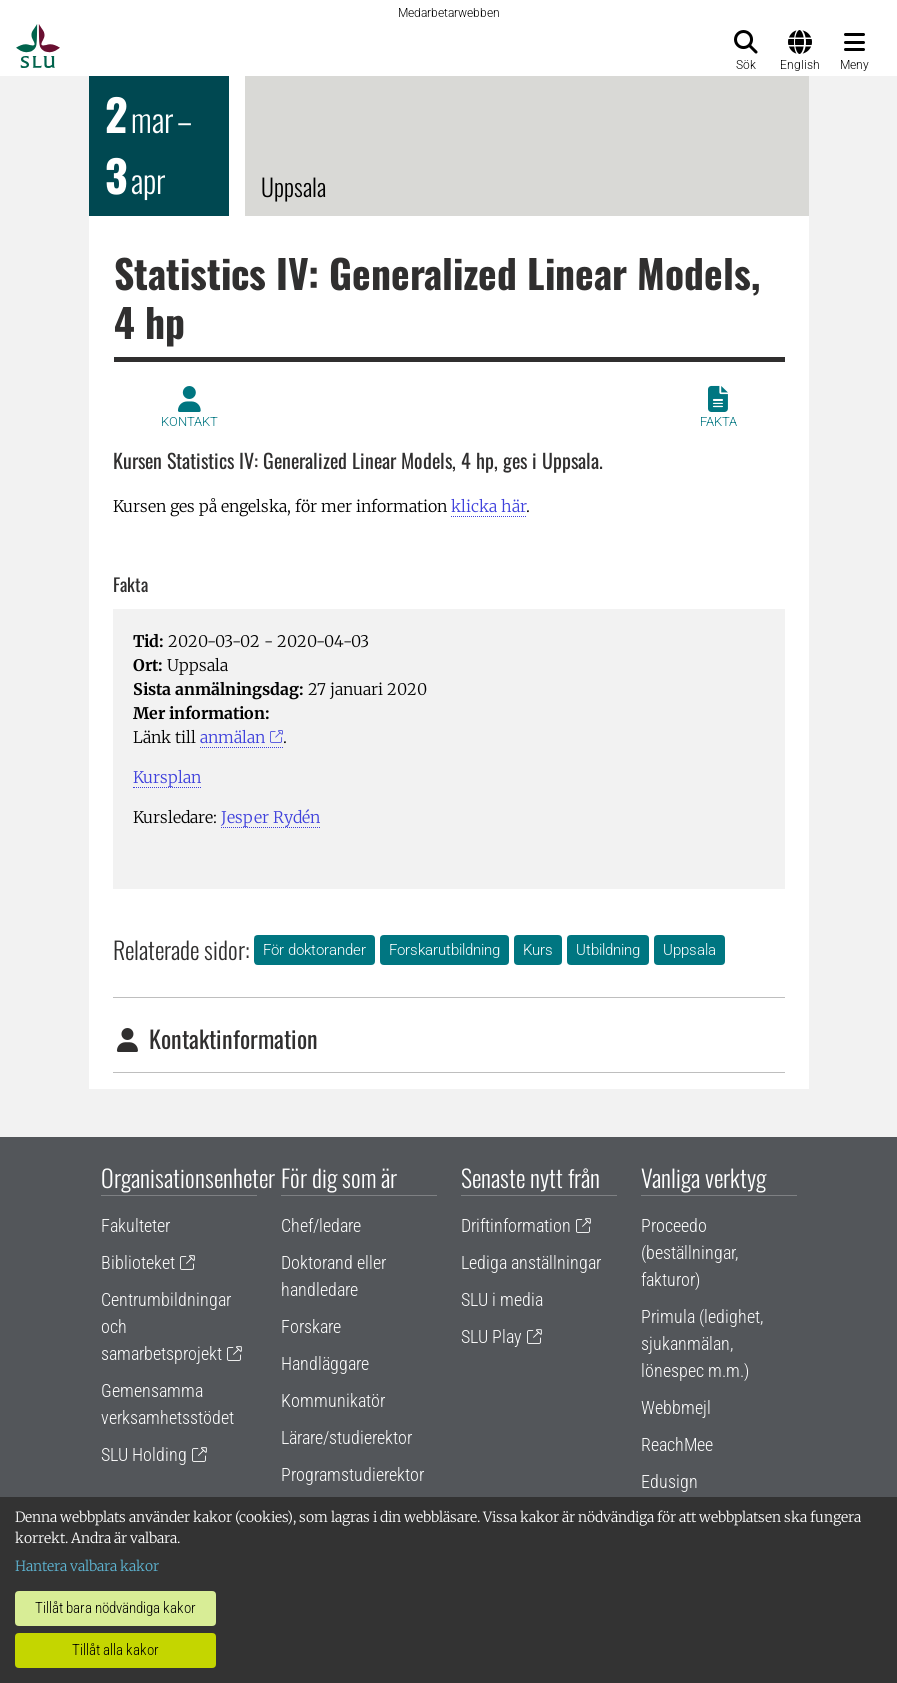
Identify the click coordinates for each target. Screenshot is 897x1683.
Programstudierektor (352, 1474)
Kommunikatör (333, 1400)
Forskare (311, 1326)
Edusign (669, 1481)
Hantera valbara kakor (87, 1566)
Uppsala (689, 950)
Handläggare (325, 1363)
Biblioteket (138, 1262)
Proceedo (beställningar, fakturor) (689, 1252)
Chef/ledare (321, 1225)
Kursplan (167, 777)
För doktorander (314, 950)
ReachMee (677, 1444)
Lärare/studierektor (346, 1437)
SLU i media (502, 1299)
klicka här (488, 506)
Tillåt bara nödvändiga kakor (115, 1608)
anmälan (232, 737)
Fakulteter (135, 1225)
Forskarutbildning (444, 950)
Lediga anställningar (531, 1262)
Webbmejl (676, 1407)
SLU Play (491, 1336)
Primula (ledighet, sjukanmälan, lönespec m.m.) (702, 1343)
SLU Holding (144, 1454)
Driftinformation (516, 1225)
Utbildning (608, 950)
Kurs (538, 950)
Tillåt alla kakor (115, 1650)
